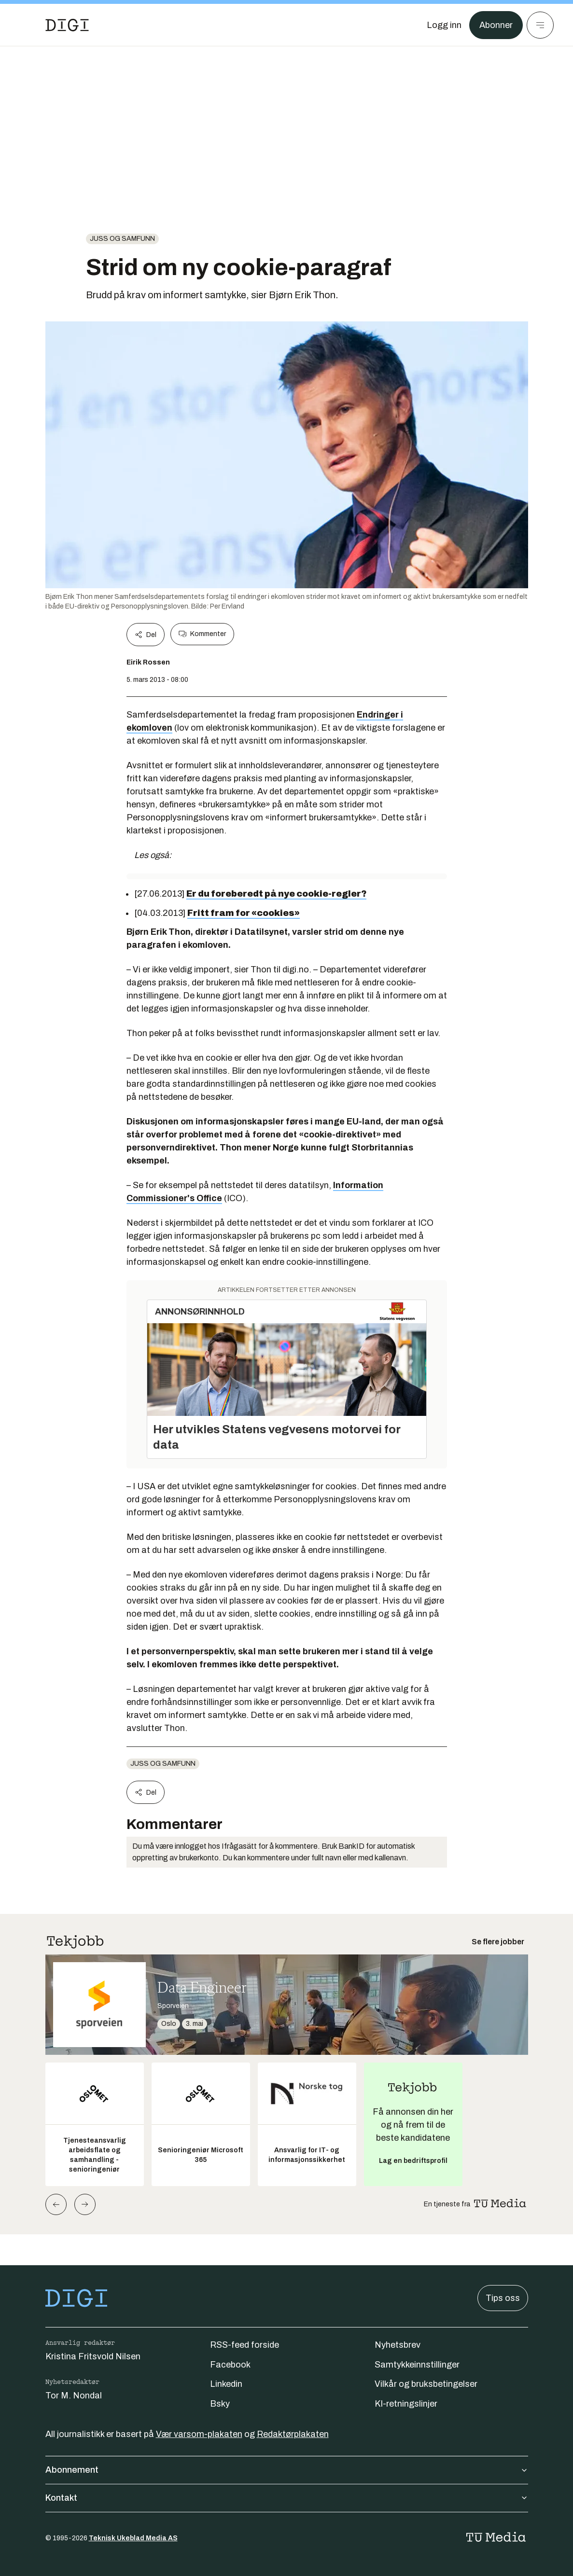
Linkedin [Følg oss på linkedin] (226, 2384)
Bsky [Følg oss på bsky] (220, 2404)
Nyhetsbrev (397, 2345)
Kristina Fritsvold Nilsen (92, 2356)
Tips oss (503, 2298)
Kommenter (202, 634)
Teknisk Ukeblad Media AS (133, 2538)
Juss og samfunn (122, 238)
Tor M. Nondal (73, 2395)
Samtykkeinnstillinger (417, 2364)
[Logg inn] (444, 25)
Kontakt (286, 2498)
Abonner (496, 25)
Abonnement (286, 2470)
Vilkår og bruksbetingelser (426, 2384)
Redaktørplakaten (293, 2434)
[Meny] (540, 25)
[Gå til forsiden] (67, 25)
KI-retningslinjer (406, 2404)
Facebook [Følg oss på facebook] (230, 2364)
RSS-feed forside (244, 2345)
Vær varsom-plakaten (199, 2434)
